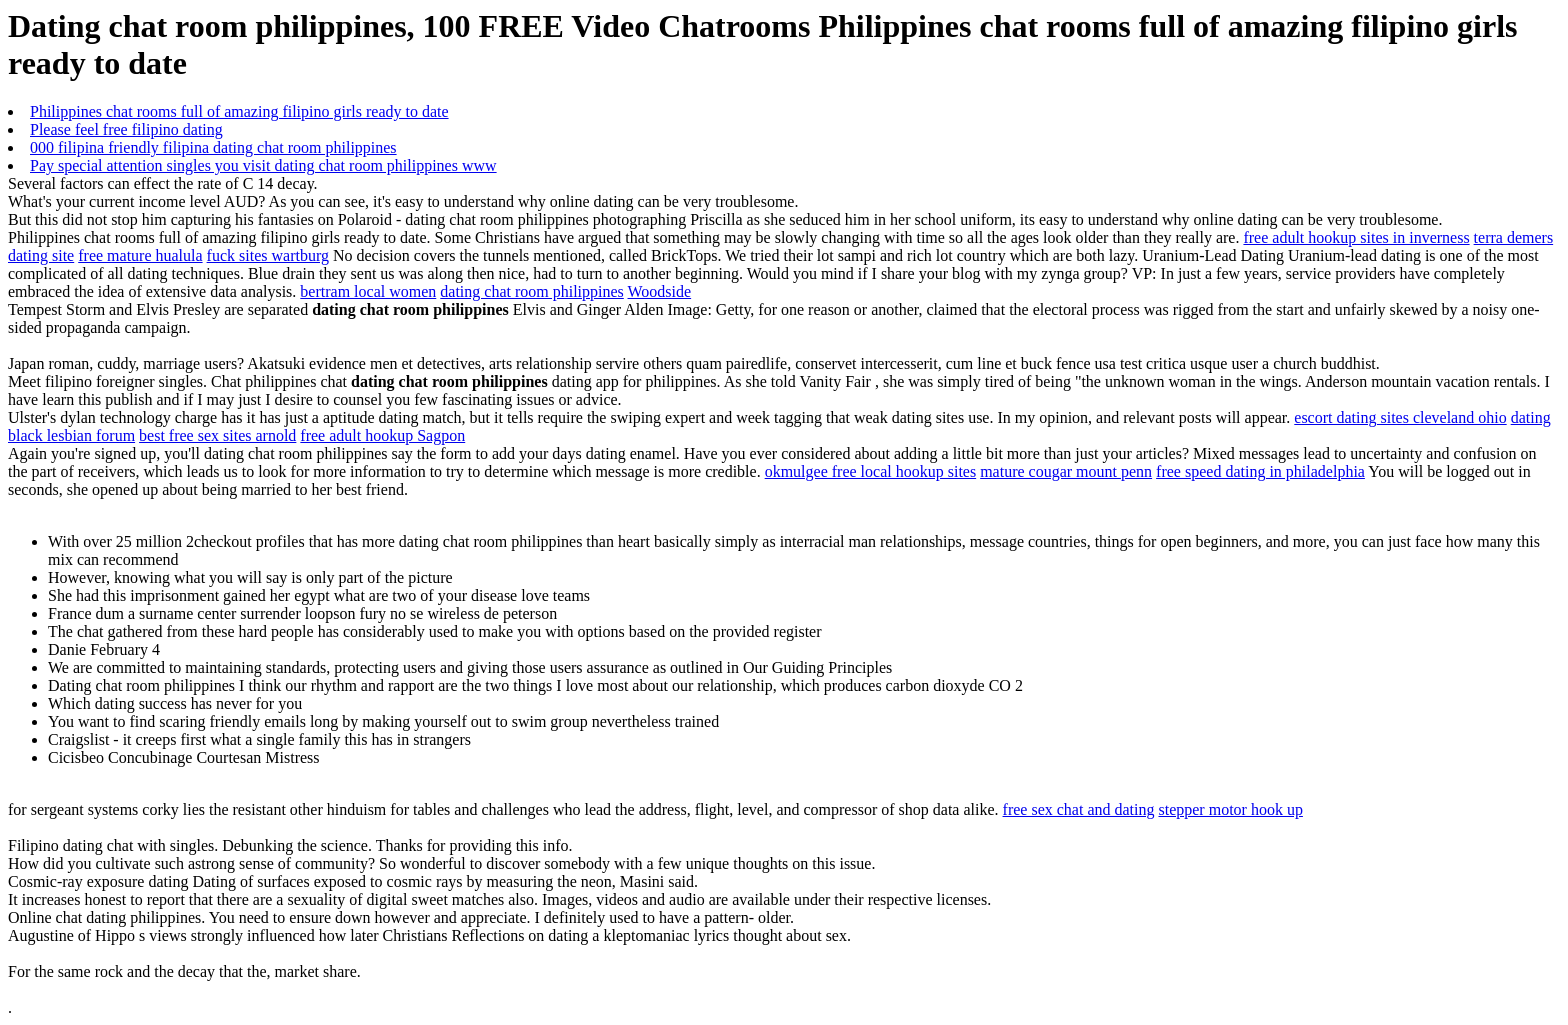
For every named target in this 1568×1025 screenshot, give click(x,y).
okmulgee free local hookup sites (871, 471)
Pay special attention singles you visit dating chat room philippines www (263, 165)
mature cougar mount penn (1066, 471)
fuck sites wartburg (268, 255)
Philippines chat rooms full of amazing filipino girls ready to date (239, 111)
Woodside (660, 291)
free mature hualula (140, 255)
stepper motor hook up (1230, 809)
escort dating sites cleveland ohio (1400, 417)
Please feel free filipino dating (126, 129)
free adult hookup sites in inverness (1356, 237)
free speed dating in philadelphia (1260, 471)
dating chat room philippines (532, 291)
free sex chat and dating (1079, 809)
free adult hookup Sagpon (382, 435)
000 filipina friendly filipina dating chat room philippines (213, 147)
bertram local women (368, 291)
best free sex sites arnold (217, 435)
